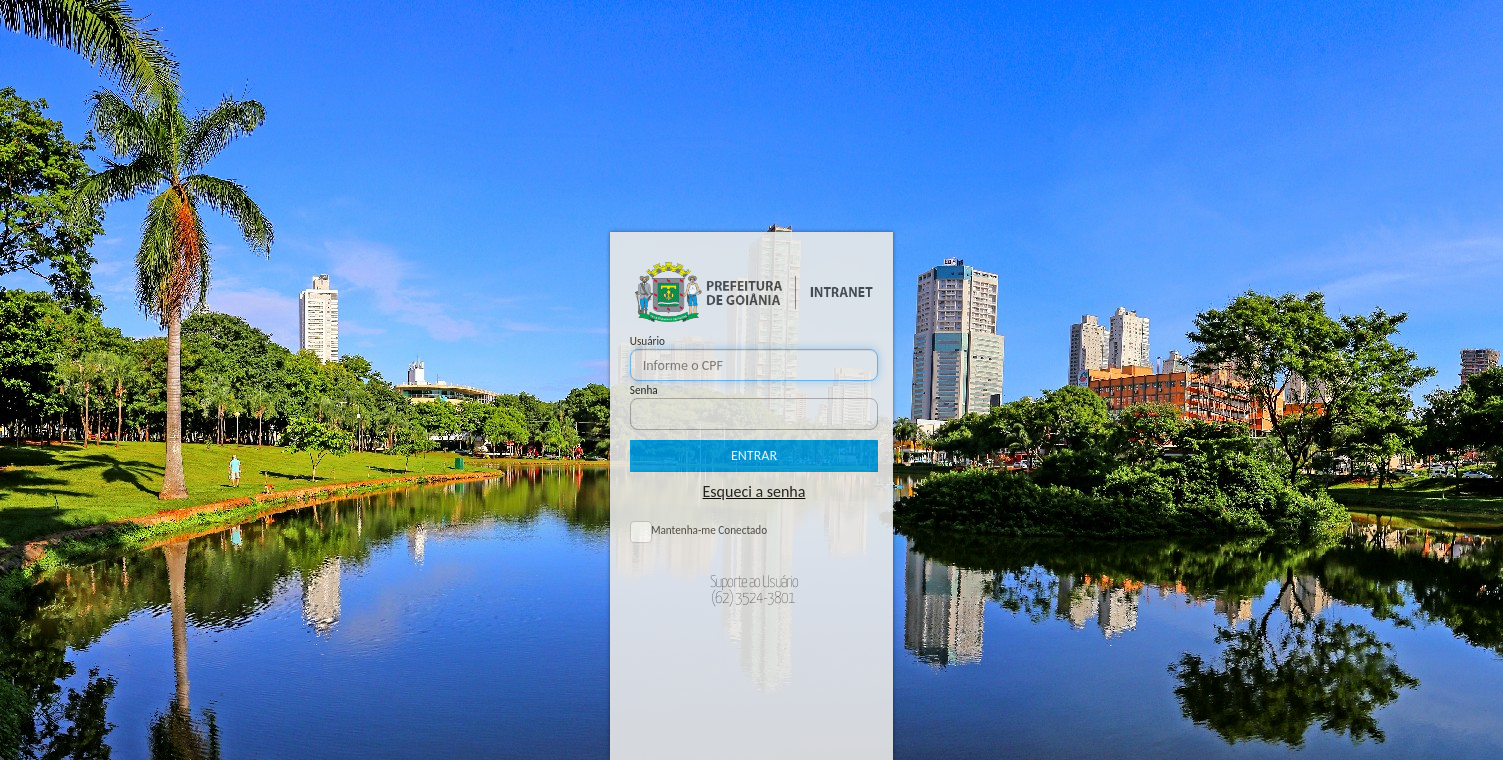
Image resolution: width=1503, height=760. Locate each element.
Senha (644, 390)
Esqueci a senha (754, 491)
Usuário (647, 341)
